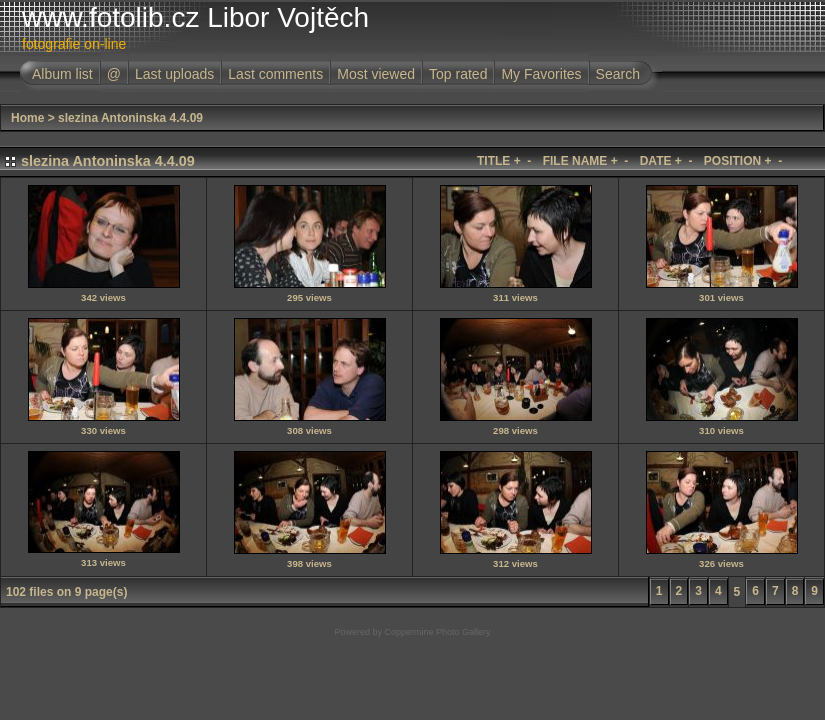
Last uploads (174, 74)
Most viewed (376, 74)
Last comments (275, 74)
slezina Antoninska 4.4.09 (130, 118)
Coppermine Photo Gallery (437, 632)
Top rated (458, 74)
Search (618, 74)
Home (27, 118)
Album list (62, 74)
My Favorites (541, 74)
